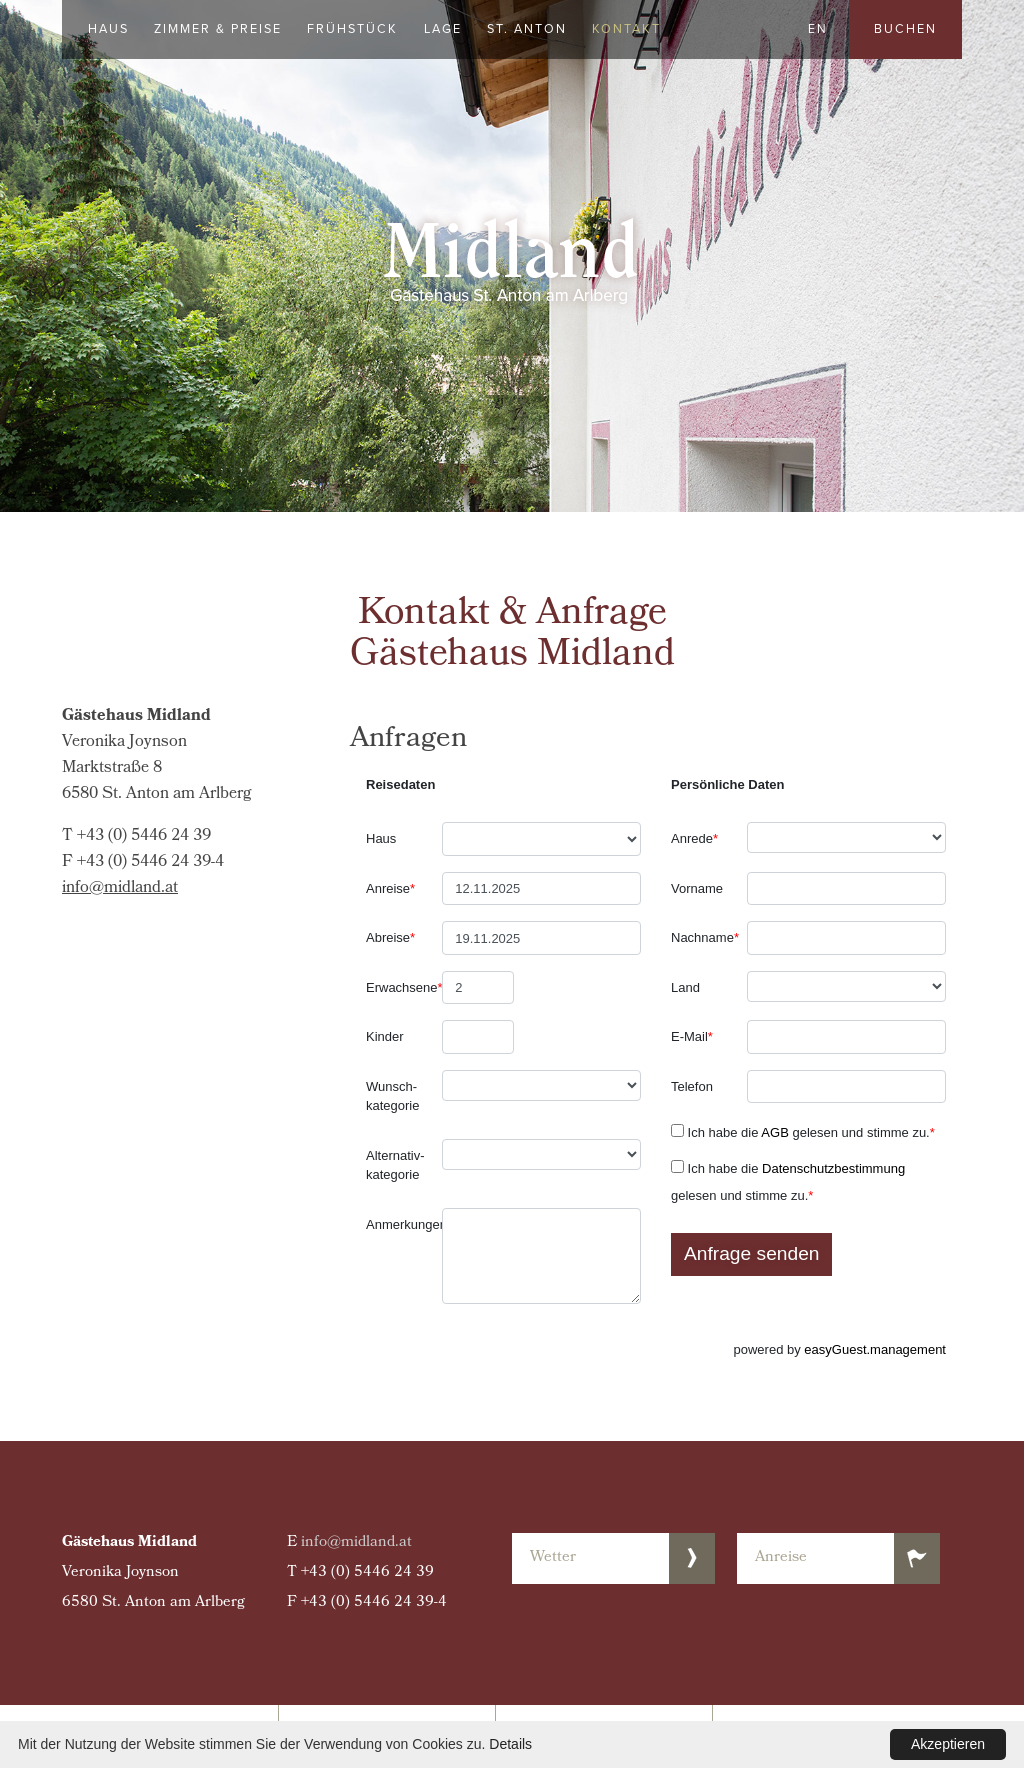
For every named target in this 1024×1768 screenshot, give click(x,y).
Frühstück (352, 29)
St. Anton (527, 29)
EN (818, 29)
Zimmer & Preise (218, 29)
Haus (108, 29)
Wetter (553, 1558)
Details (510, 1744)
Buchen (905, 29)
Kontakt (626, 29)
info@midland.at (120, 888)
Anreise (781, 1558)
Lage (443, 29)
